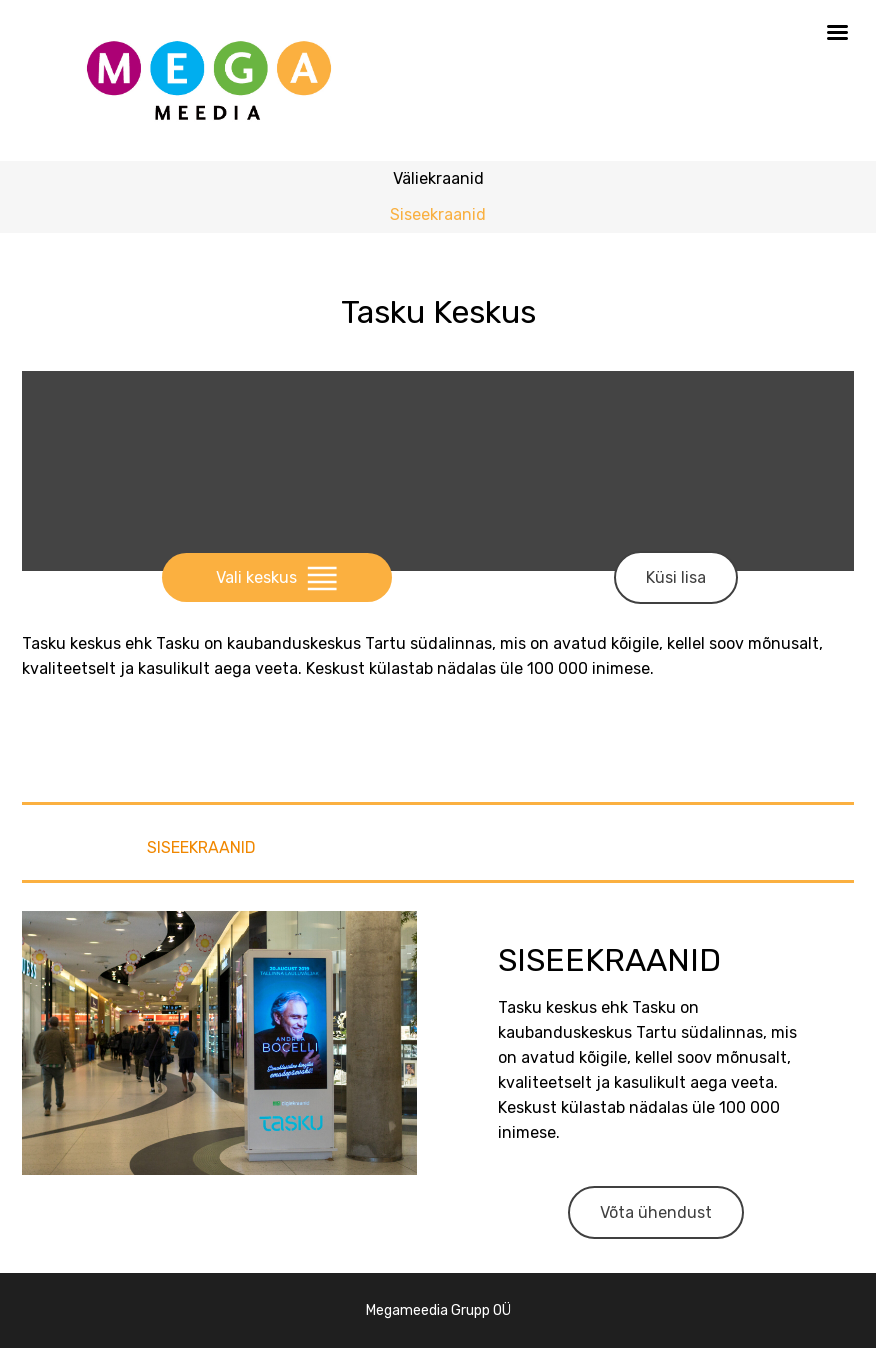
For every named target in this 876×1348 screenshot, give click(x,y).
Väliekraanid (438, 178)
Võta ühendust (656, 1212)
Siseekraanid (438, 214)
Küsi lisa (676, 577)
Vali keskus (276, 577)
